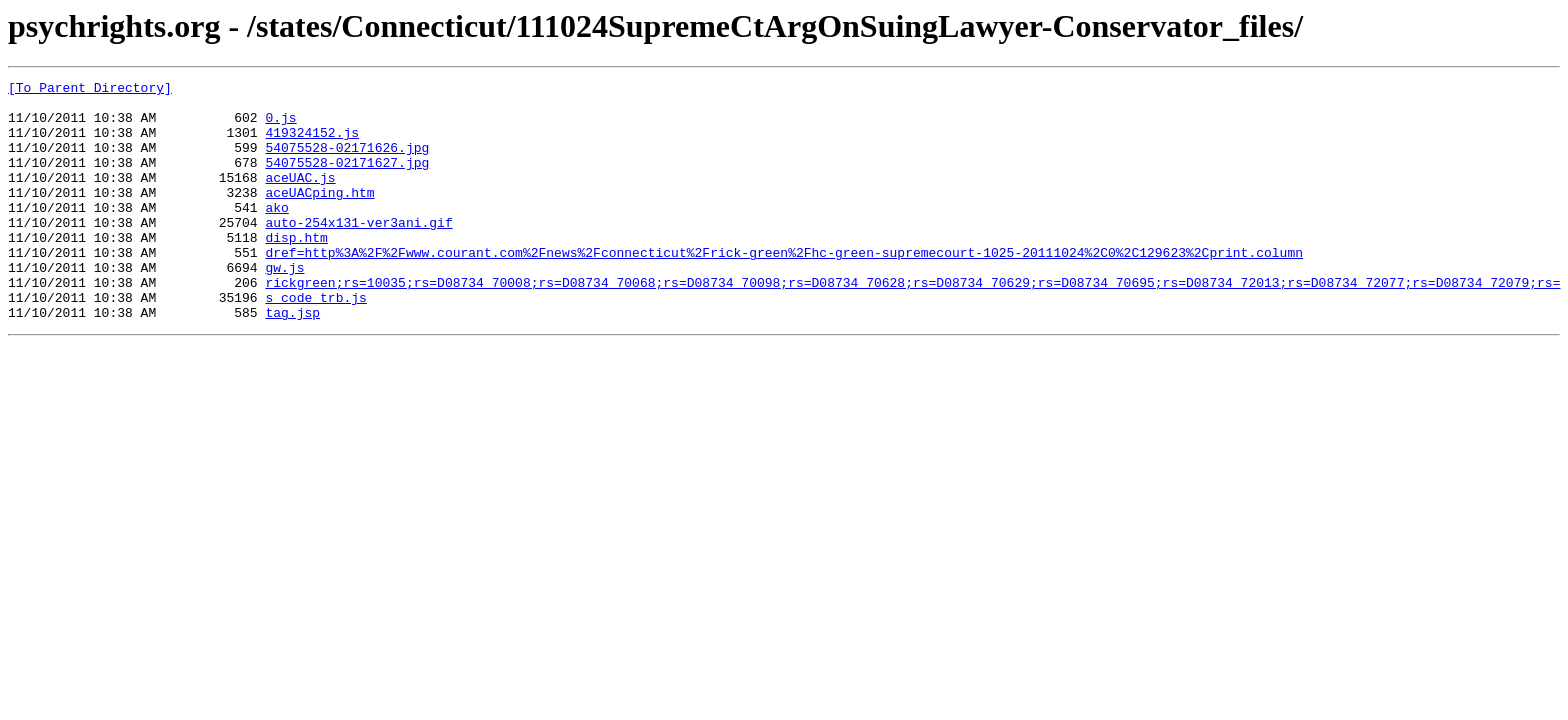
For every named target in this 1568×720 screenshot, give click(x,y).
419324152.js (312, 144)
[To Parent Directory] (90, 90)
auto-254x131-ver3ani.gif (358, 252)
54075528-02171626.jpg (347, 162)
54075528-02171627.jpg (347, 180)
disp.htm (296, 270)
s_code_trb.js (315, 342)
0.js (280, 126)
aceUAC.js (300, 198)
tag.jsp (292, 360)
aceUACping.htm (319, 216)
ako (276, 234)
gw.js (284, 306)
